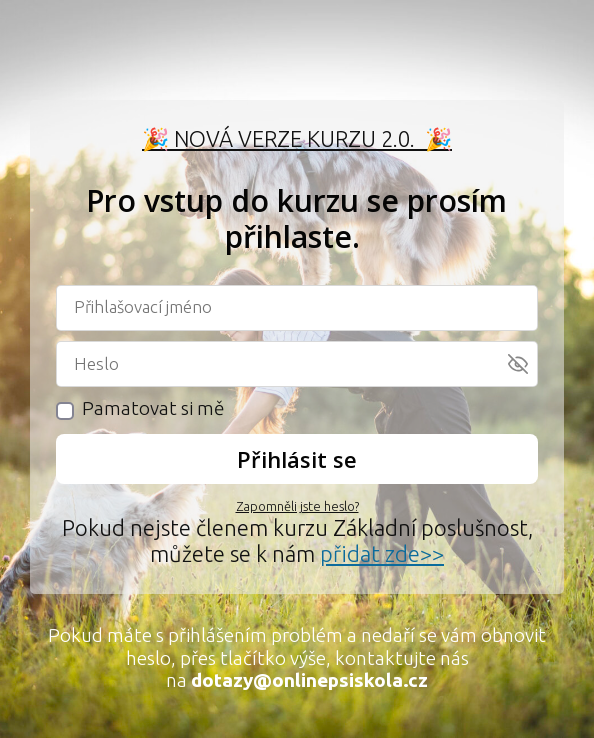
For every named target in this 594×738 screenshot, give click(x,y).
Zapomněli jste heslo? (297, 506)
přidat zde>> (382, 553)
